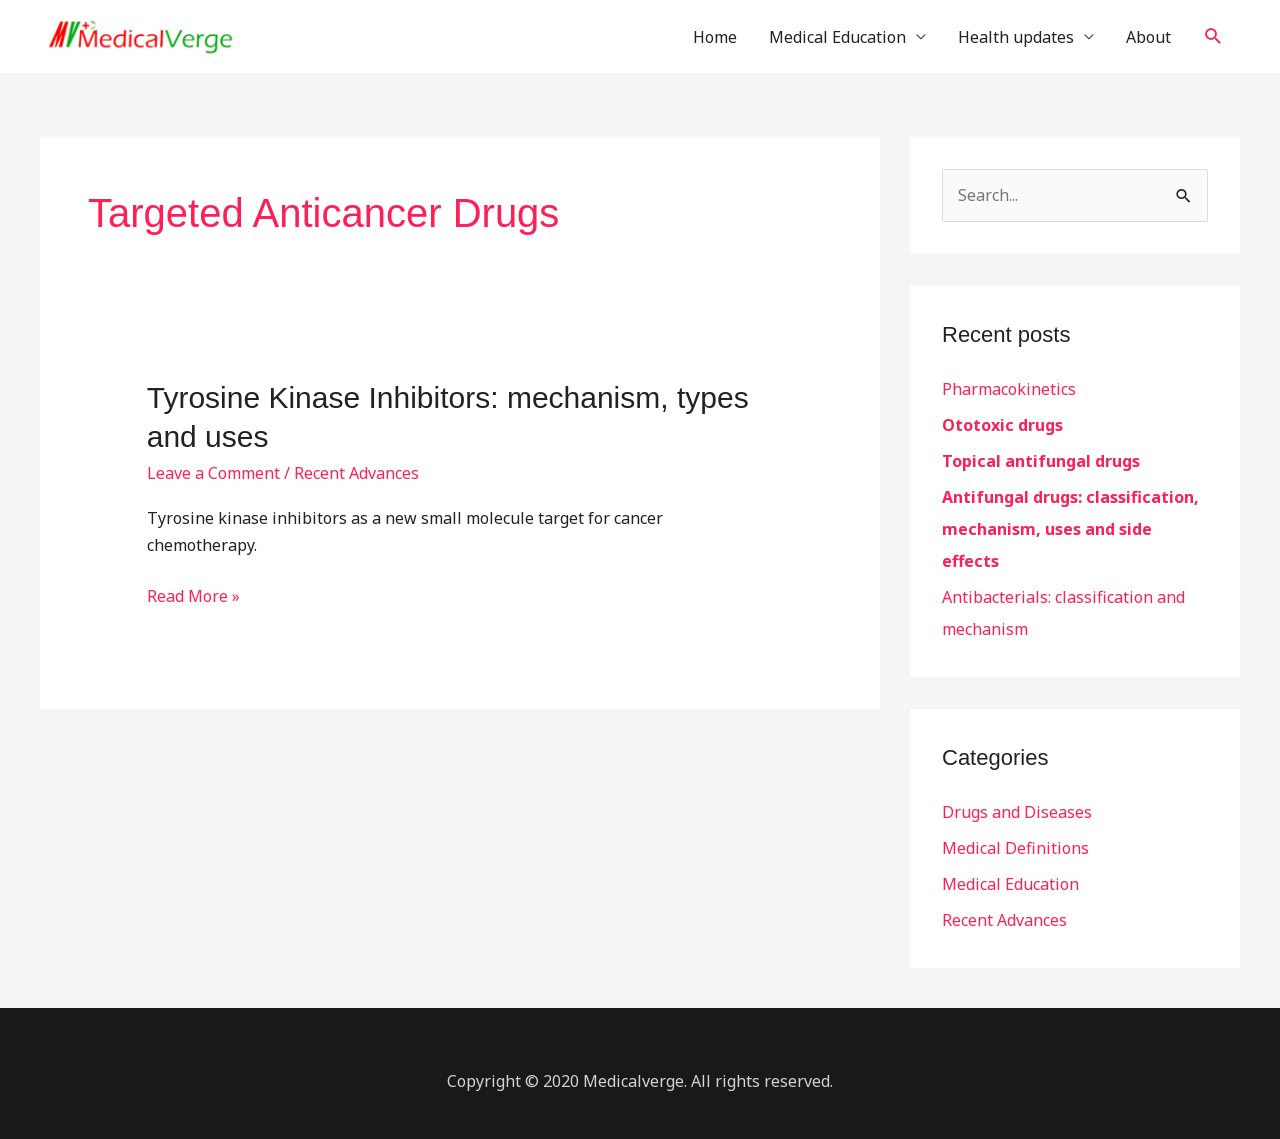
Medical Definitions (1015, 848)
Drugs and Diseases (1017, 812)
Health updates (1016, 37)
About (1148, 37)
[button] (1213, 36)
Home (715, 37)
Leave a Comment (213, 473)
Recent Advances (356, 473)
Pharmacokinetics (1009, 389)
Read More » (193, 595)
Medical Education (837, 37)
